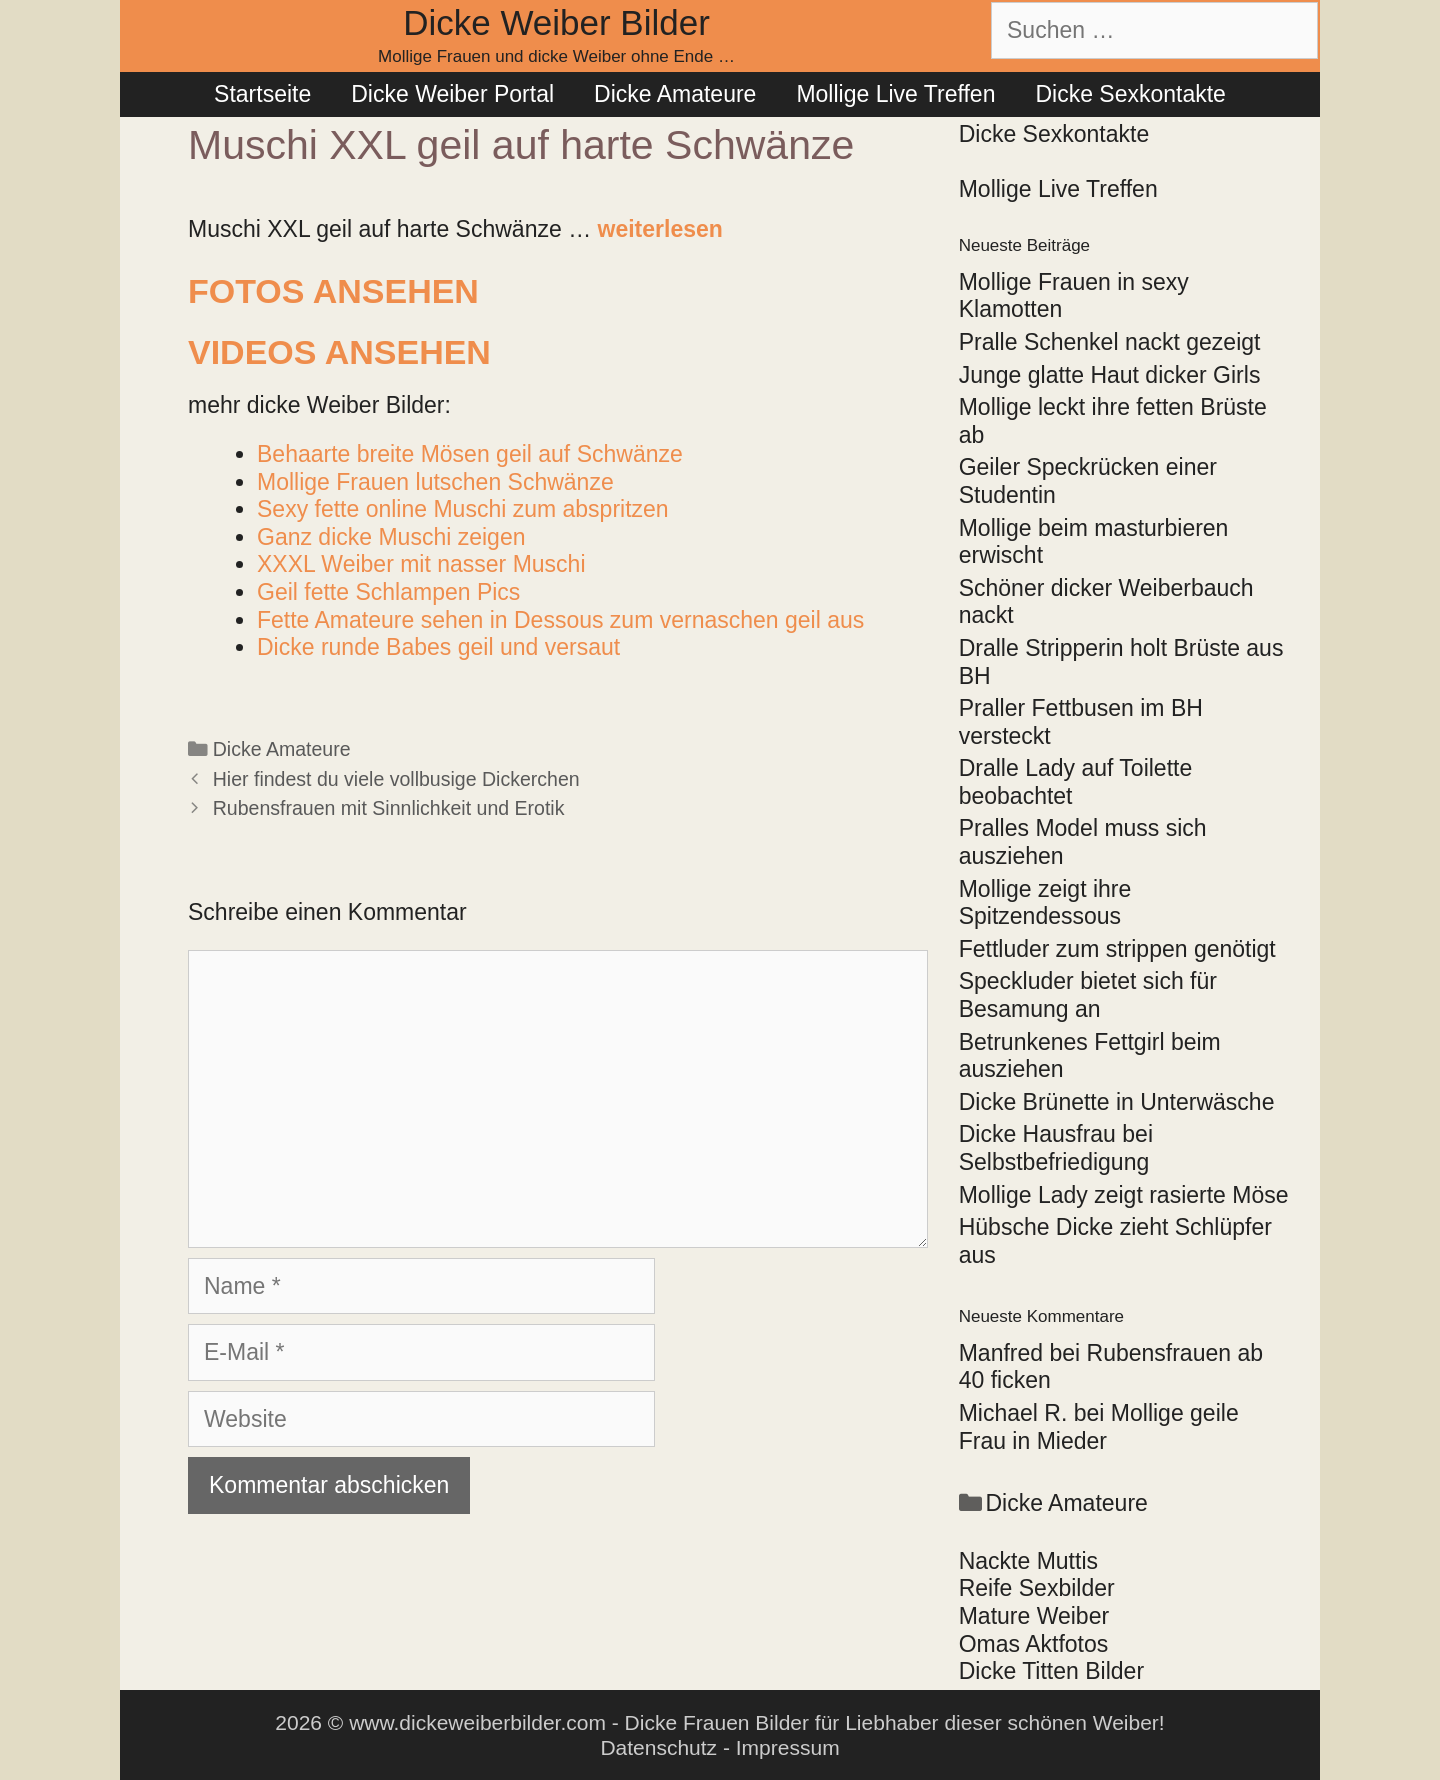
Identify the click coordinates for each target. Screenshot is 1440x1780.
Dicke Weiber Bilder (556, 22)
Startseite (262, 94)
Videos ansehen (339, 352)
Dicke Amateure (675, 94)
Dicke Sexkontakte (1130, 94)
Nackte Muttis (1028, 1561)
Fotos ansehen (333, 291)
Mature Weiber (1034, 1616)
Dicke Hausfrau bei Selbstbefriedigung (1056, 1148)
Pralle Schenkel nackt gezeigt (1110, 342)
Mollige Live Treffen (895, 94)
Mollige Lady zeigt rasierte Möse (1124, 1195)
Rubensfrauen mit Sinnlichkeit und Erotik (389, 808)
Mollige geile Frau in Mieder (1099, 1427)
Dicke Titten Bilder (1051, 1671)
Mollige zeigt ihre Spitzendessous (1045, 903)
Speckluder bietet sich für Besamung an (1088, 995)
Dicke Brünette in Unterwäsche (1117, 1102)
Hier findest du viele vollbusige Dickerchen (396, 779)
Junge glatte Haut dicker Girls (1110, 375)
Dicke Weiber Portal (452, 94)
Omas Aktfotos (1034, 1644)
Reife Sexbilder (1037, 1588)
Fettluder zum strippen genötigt (1117, 949)
